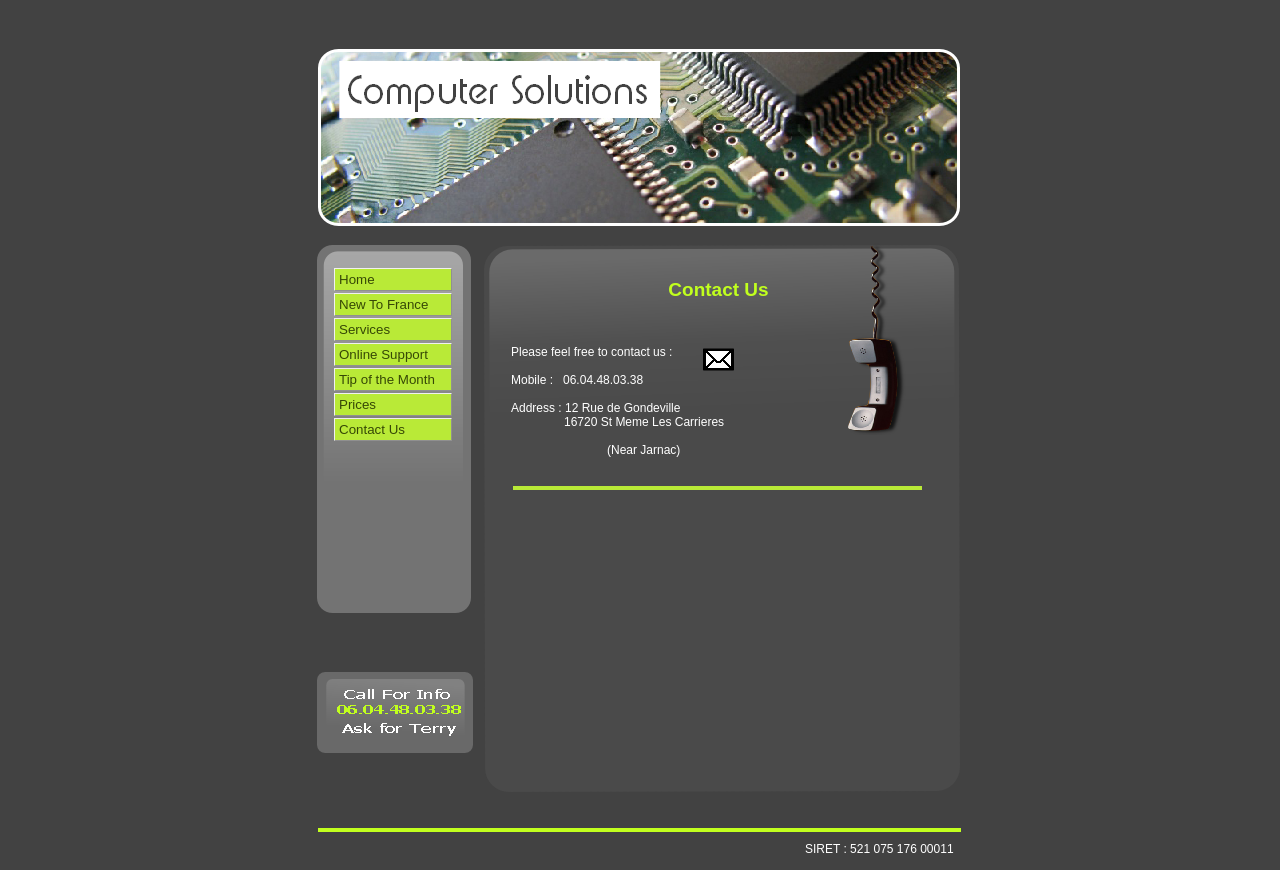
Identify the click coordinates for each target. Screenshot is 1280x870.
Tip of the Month (387, 379)
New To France (383, 304)
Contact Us (372, 429)
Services (364, 329)
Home (357, 279)
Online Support (383, 354)
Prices (357, 404)
